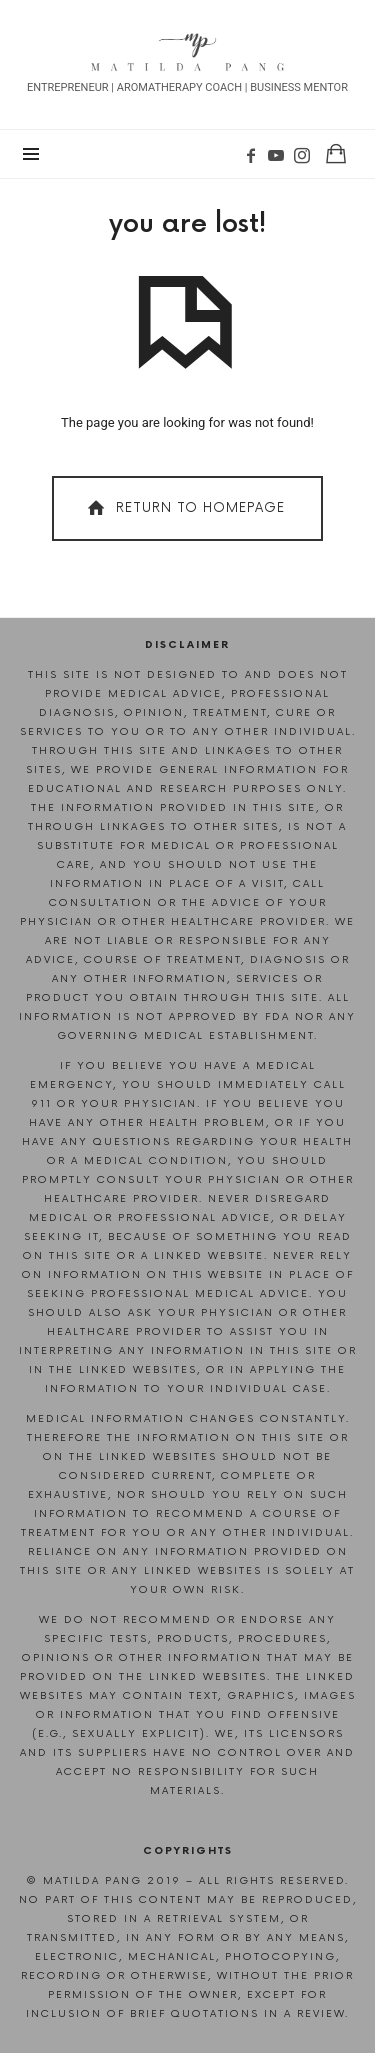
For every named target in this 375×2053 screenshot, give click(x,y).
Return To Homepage (184, 508)
